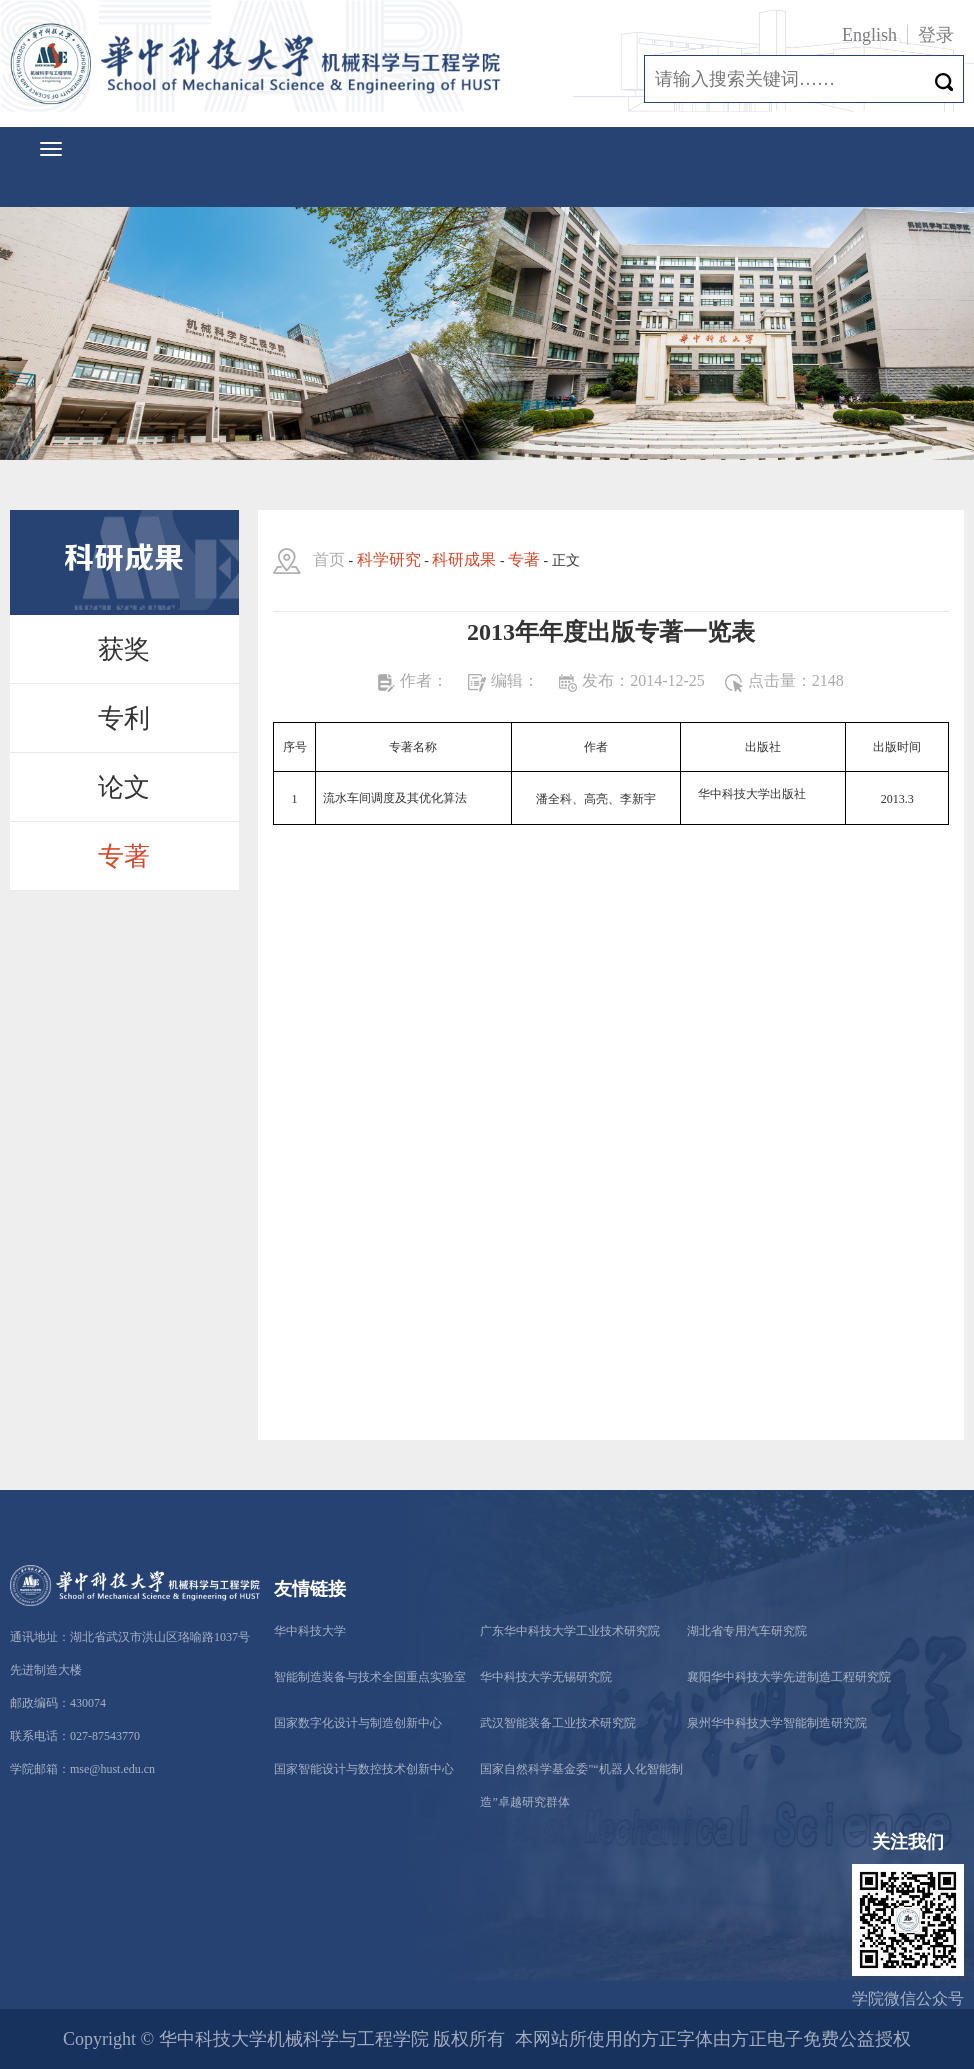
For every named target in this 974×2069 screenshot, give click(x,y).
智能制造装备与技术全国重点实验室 (370, 1677)
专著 (124, 856)
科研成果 (464, 559)
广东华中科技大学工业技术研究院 (570, 1631)
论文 (124, 787)
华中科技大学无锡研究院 (546, 1677)
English (869, 35)
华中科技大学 (310, 1631)
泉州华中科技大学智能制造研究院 (777, 1723)
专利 (124, 718)
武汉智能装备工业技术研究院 (558, 1723)
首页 (329, 559)
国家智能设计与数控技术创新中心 (364, 1769)
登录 (936, 35)
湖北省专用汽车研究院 (747, 1631)
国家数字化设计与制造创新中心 (358, 1723)
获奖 (124, 649)
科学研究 (389, 559)
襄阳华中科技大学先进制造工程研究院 (789, 1677)
